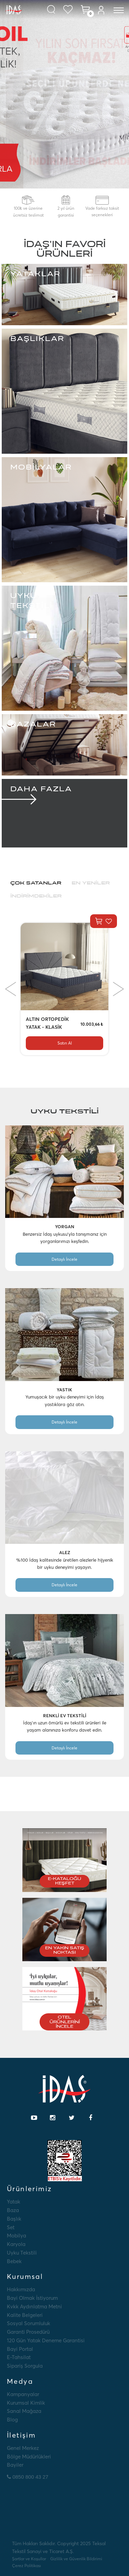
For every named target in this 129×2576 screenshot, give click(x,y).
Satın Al (64, 1043)
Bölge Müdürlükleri (29, 2456)
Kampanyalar (23, 2394)
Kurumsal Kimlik (26, 2403)
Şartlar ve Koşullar (29, 2558)
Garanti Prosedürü (28, 2332)
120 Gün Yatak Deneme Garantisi (46, 2340)
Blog (12, 2419)
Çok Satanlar (35, 883)
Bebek (14, 2261)
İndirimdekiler (36, 896)
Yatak (13, 2201)
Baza (13, 2210)
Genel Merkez (23, 2448)
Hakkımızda (21, 2289)
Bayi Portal (20, 2349)
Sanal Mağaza (24, 2411)
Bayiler (15, 2465)
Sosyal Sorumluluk (28, 2323)
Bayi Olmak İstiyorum (32, 2298)
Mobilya (16, 2235)
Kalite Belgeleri (25, 2315)
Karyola (16, 2244)
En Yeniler (91, 883)
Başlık (14, 2218)
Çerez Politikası (26, 2565)
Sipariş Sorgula (25, 2366)
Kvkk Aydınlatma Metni (34, 2306)
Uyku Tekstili (22, 2252)
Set (10, 2227)
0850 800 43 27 (27, 2477)
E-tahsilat (19, 2357)
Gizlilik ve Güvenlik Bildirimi (76, 2558)
